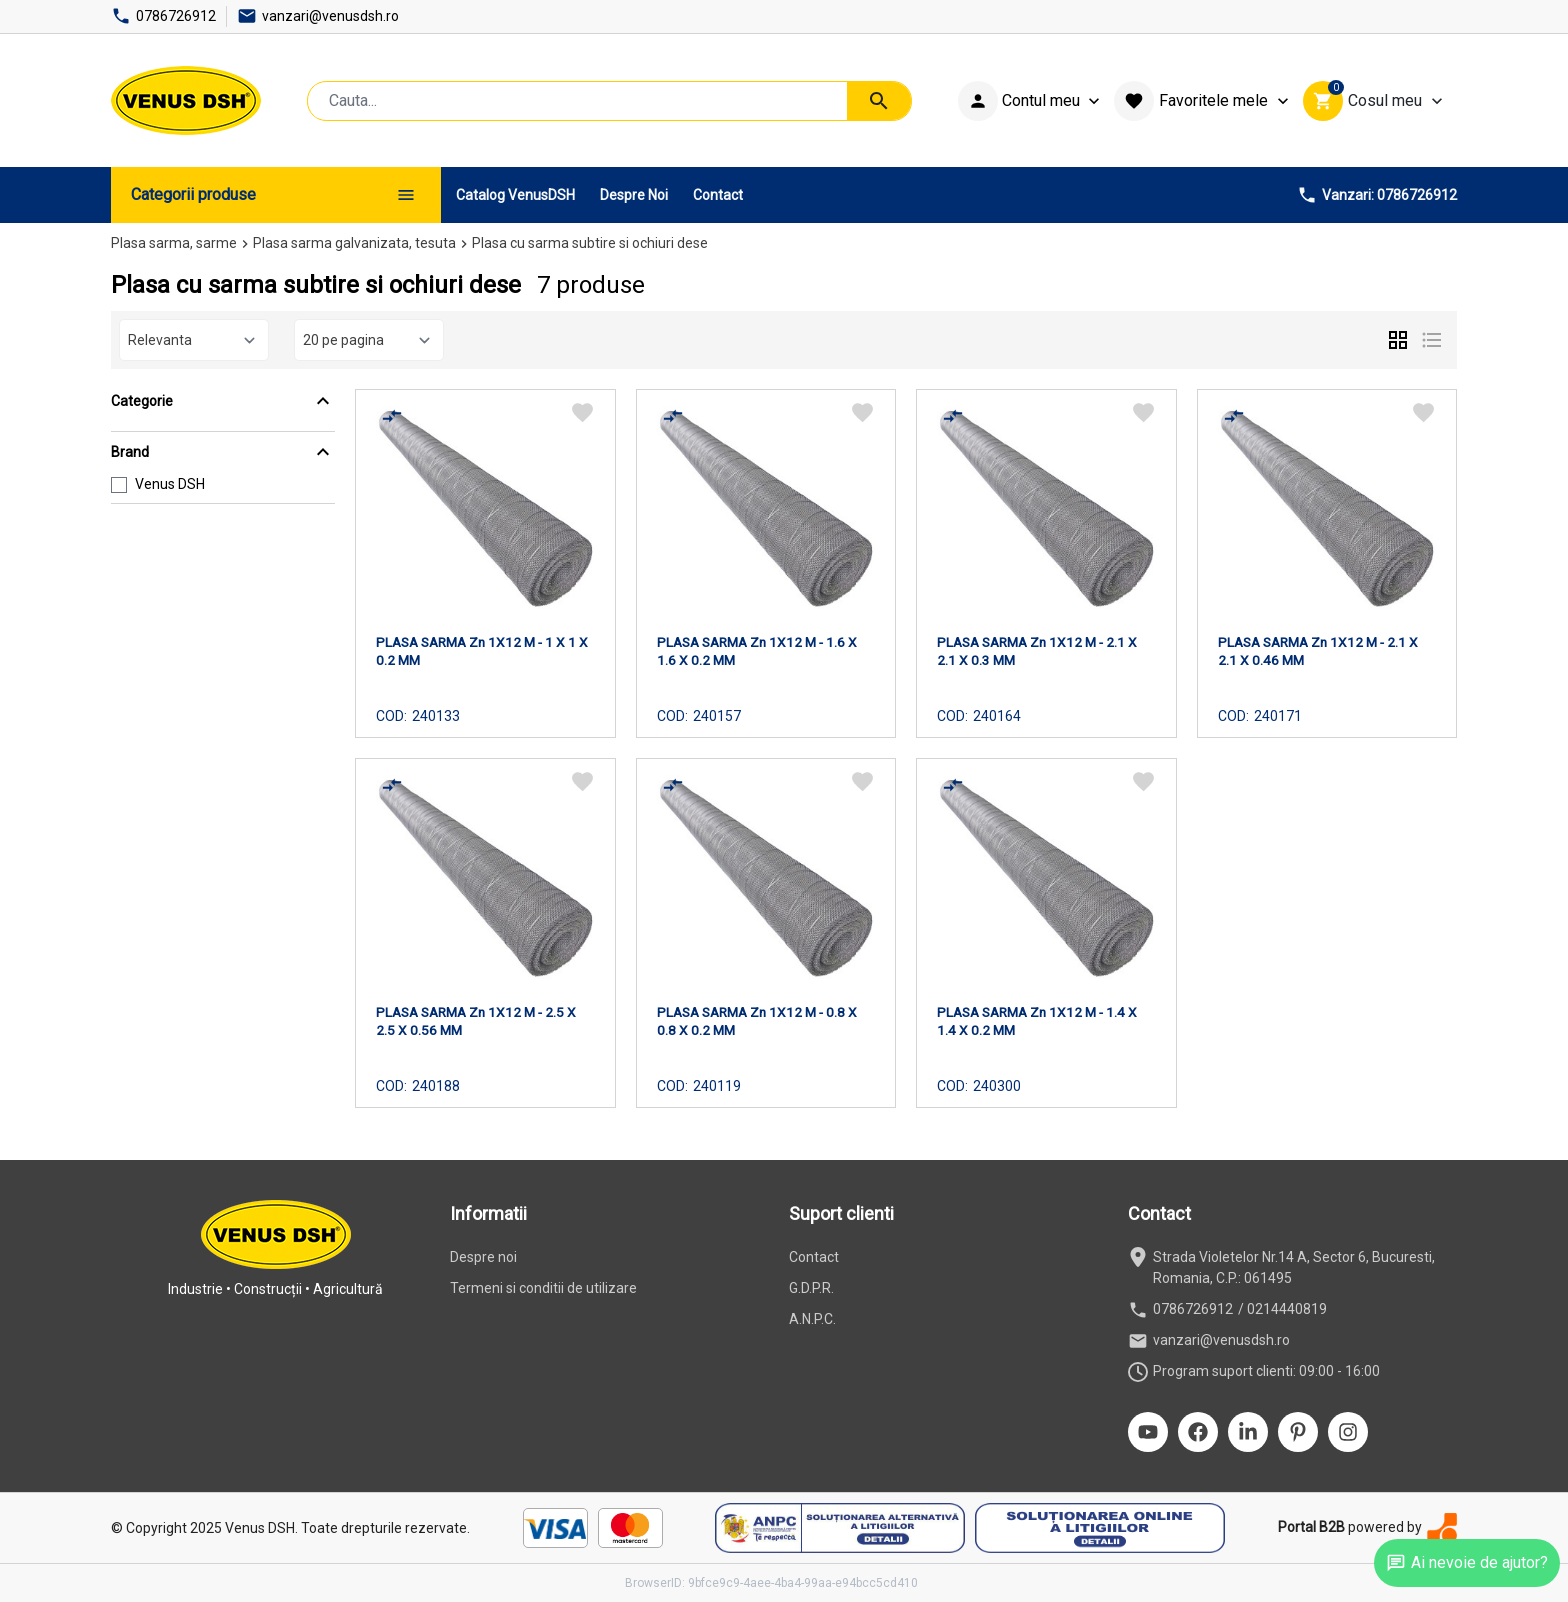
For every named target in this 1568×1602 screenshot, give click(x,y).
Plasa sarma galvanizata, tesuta (354, 243)
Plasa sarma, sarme (174, 243)
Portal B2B (1311, 1527)
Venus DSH (170, 484)
